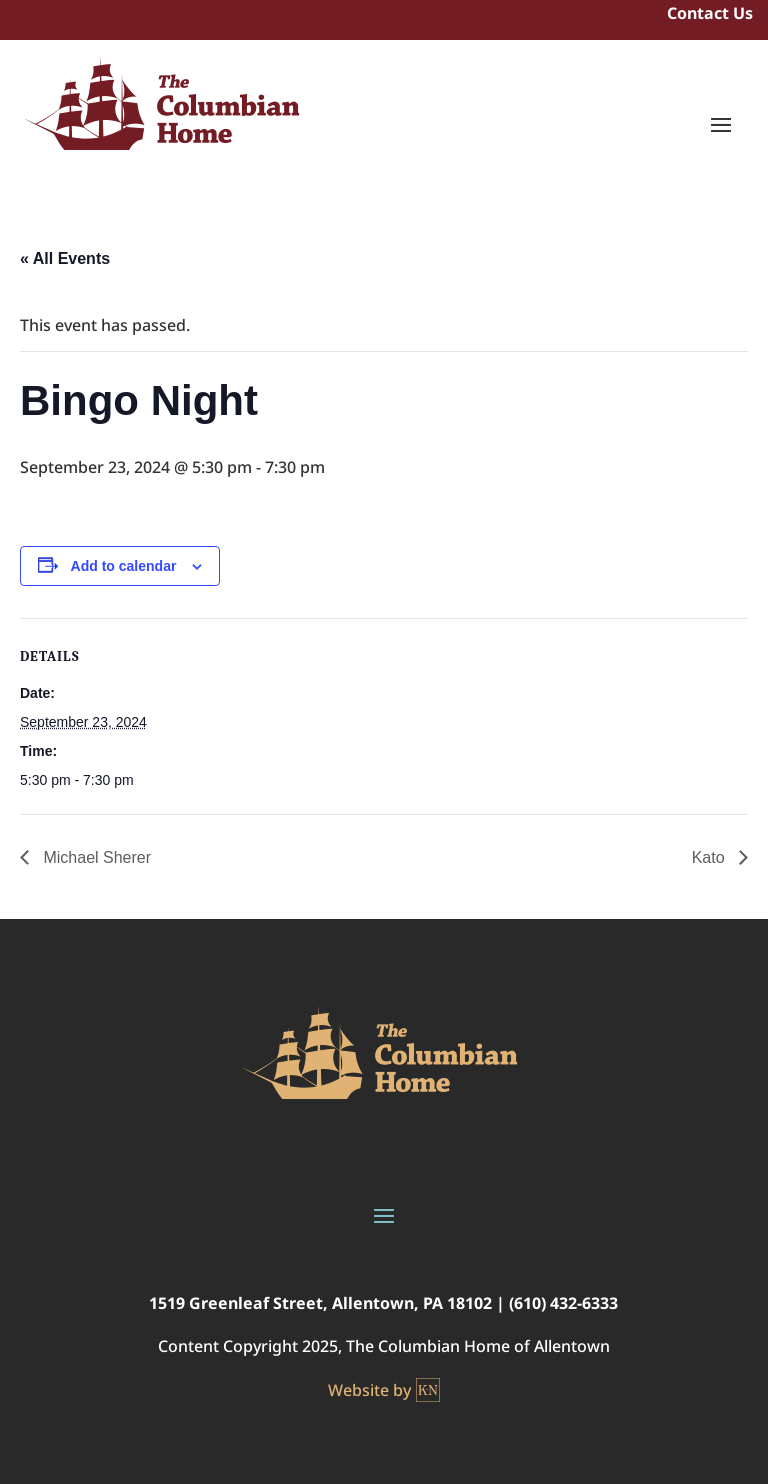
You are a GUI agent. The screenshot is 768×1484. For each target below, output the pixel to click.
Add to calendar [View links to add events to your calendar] (124, 566)
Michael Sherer (95, 857)
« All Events (65, 258)
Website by (384, 1390)
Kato (710, 857)
